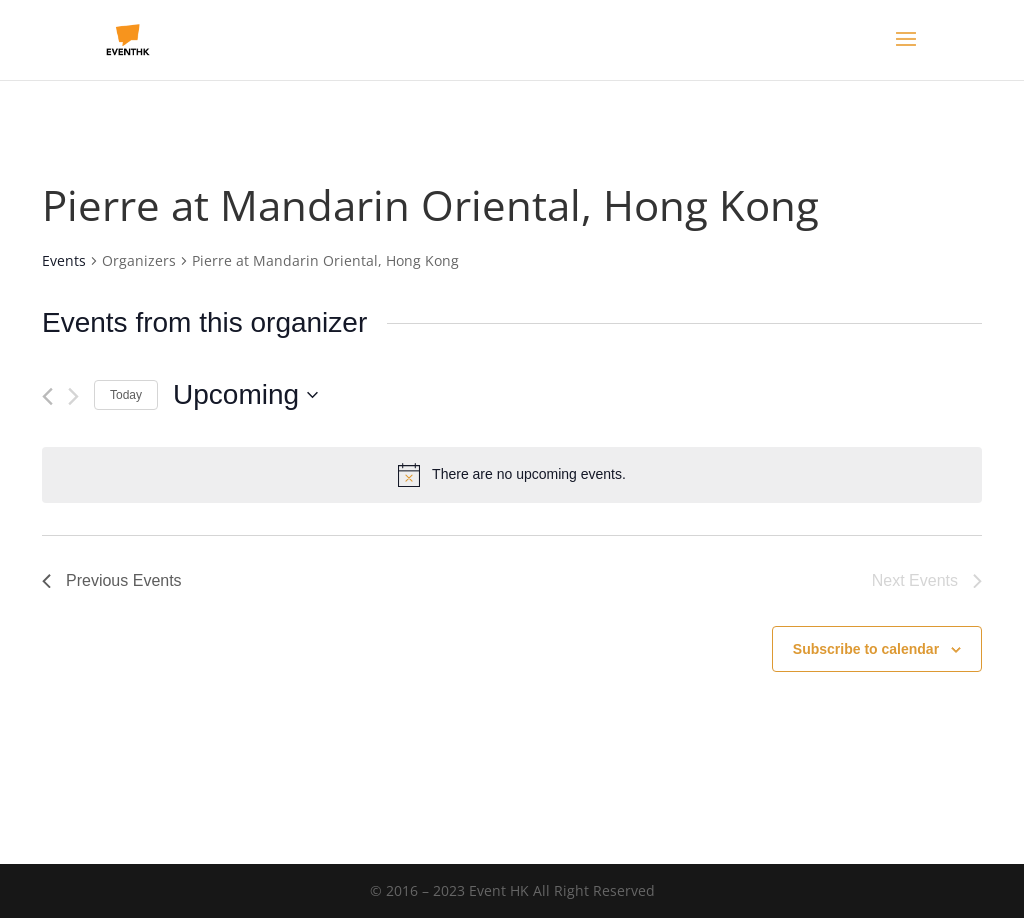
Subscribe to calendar (866, 649)
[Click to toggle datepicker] (245, 395)
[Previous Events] (47, 396)
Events (64, 260)
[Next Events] (73, 396)
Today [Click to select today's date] (126, 395)
